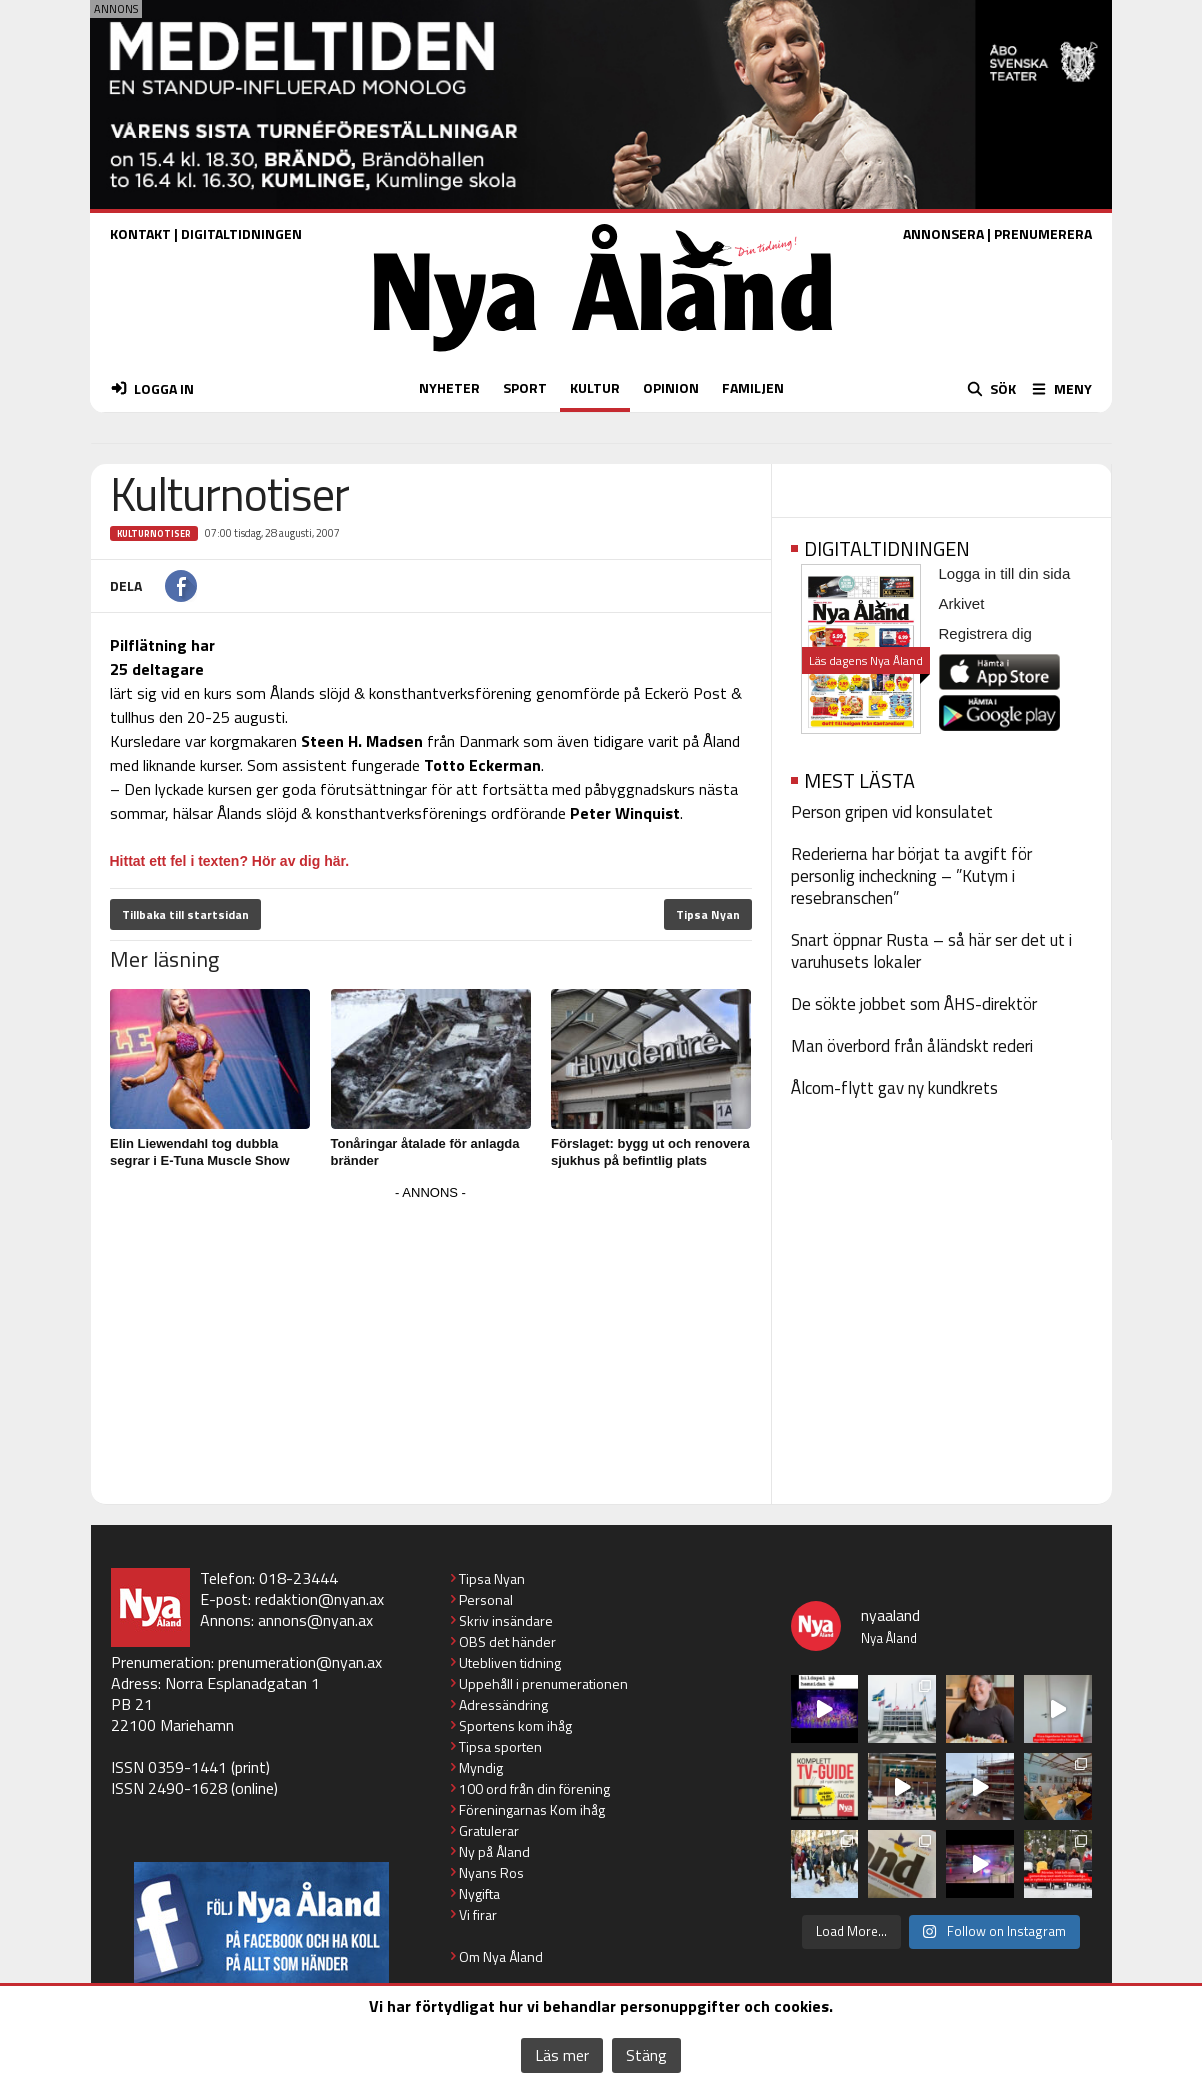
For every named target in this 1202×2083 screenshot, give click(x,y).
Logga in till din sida (1005, 573)
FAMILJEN (753, 387)
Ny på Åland (494, 1851)
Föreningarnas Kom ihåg (532, 1809)
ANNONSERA (943, 233)
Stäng (646, 2055)
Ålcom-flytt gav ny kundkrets (894, 1088)
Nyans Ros (491, 1872)
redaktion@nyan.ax (319, 1599)
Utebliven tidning (510, 1662)
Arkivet (962, 603)
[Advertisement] (431, 1346)
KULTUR (595, 387)
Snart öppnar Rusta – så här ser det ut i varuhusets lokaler (931, 951)
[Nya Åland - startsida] (603, 356)
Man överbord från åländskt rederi (912, 1046)
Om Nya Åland (501, 1956)
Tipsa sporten (500, 1746)
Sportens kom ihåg (515, 1725)
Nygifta (479, 1893)
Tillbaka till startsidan (185, 914)
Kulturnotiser (154, 533)
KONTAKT (140, 233)
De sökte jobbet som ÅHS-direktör (914, 1004)
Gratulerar (489, 1830)
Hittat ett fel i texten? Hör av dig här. (230, 861)
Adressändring (503, 1704)
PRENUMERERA (1043, 233)
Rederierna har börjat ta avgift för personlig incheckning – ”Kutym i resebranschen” (911, 876)
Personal (486, 1599)
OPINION (671, 387)
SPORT (525, 387)
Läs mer (562, 2055)
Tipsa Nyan (708, 914)
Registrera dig (985, 633)
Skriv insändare (506, 1620)
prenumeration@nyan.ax (300, 1662)
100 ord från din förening (534, 1788)
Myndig (481, 1767)
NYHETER (449, 387)
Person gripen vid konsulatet (892, 812)
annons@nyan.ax (315, 1620)
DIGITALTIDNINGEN (241, 233)
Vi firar (478, 1914)
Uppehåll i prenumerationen (543, 1683)
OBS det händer (507, 1641)
